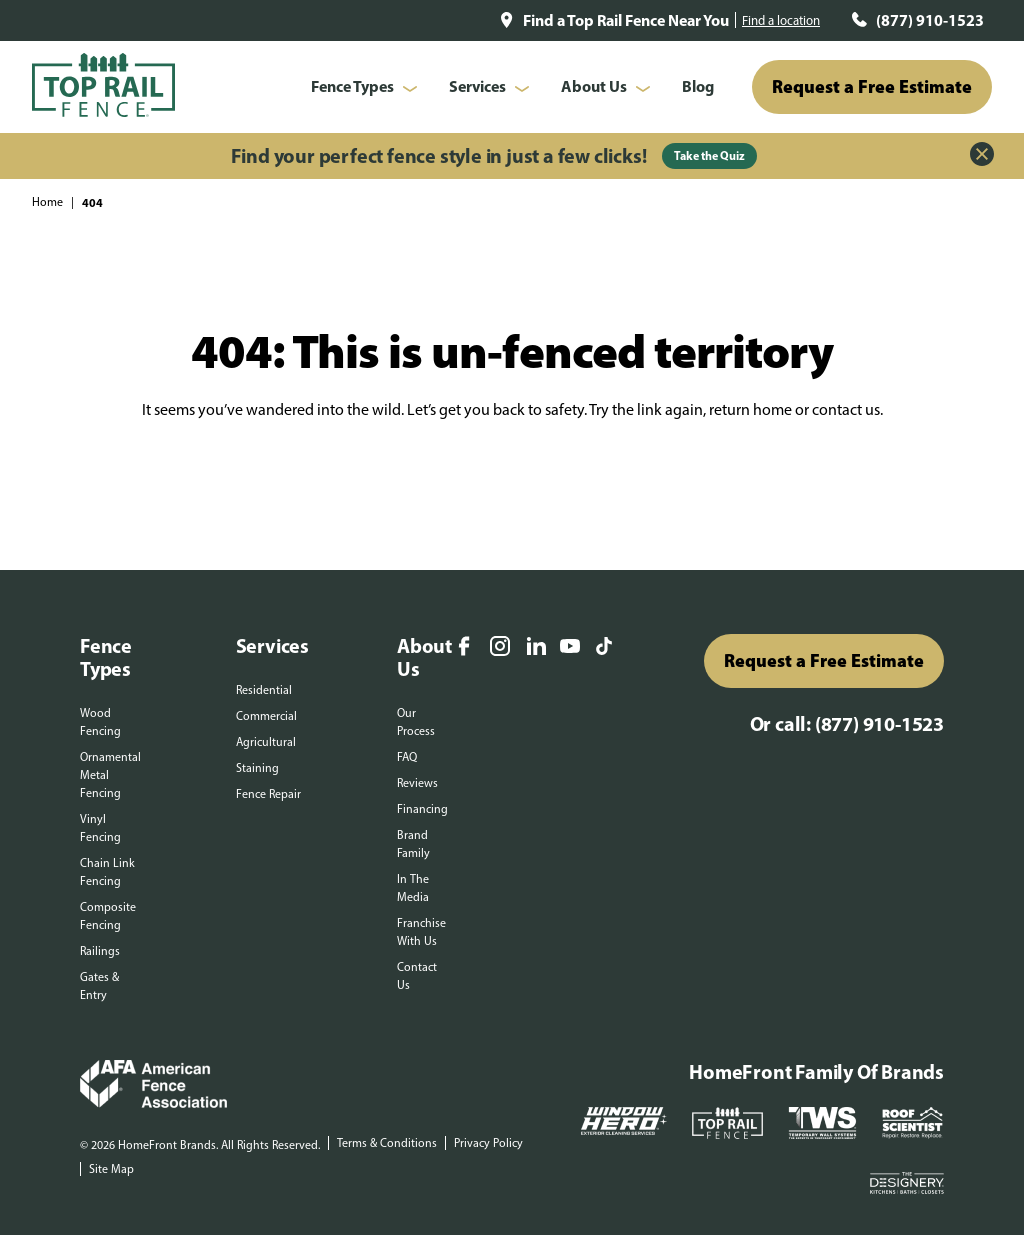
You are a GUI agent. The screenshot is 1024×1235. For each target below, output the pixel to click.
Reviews (417, 783)
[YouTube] (570, 647)
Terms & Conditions (387, 1143)
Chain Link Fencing (107, 872)
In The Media (413, 888)
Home (47, 202)
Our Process (416, 722)
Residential (264, 690)
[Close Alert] (982, 156)
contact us (846, 409)
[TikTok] (604, 648)
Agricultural (266, 742)
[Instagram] (500, 648)
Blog (698, 86)
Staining (257, 768)
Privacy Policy (488, 1143)
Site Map (111, 1169)
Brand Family (413, 844)
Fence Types (352, 86)
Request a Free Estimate (872, 86)
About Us (594, 86)
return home (750, 409)
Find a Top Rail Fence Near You (626, 20)
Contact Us (417, 976)
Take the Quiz (709, 155)
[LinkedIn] (536, 648)
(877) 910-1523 (930, 20)
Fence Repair (268, 794)
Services (477, 86)
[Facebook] (464, 648)
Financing (422, 809)
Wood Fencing (100, 722)
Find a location (781, 20)
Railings (100, 951)
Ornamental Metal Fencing (110, 775)
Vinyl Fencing (100, 828)
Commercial (266, 716)
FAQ (407, 757)
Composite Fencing (108, 916)
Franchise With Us (421, 932)
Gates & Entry (99, 986)
